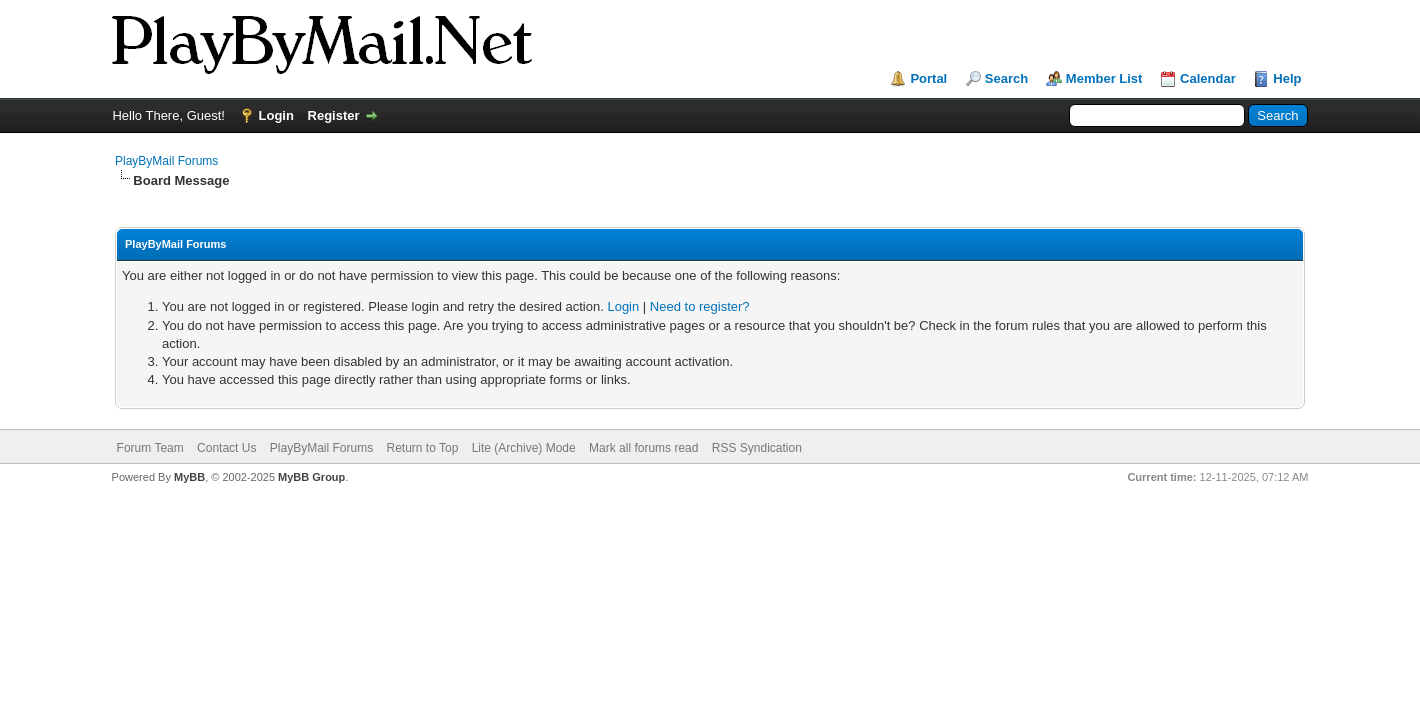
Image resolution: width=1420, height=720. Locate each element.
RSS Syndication (757, 448)
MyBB (189, 477)
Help (1287, 78)
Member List (1104, 78)
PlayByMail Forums (166, 161)
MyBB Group (311, 477)
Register (334, 115)
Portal (928, 78)
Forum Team (150, 448)
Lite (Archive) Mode (524, 448)
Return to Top (422, 448)
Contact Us (226, 448)
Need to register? (700, 306)
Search (1006, 78)
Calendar (1208, 78)
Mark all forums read (643, 448)
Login (276, 115)
